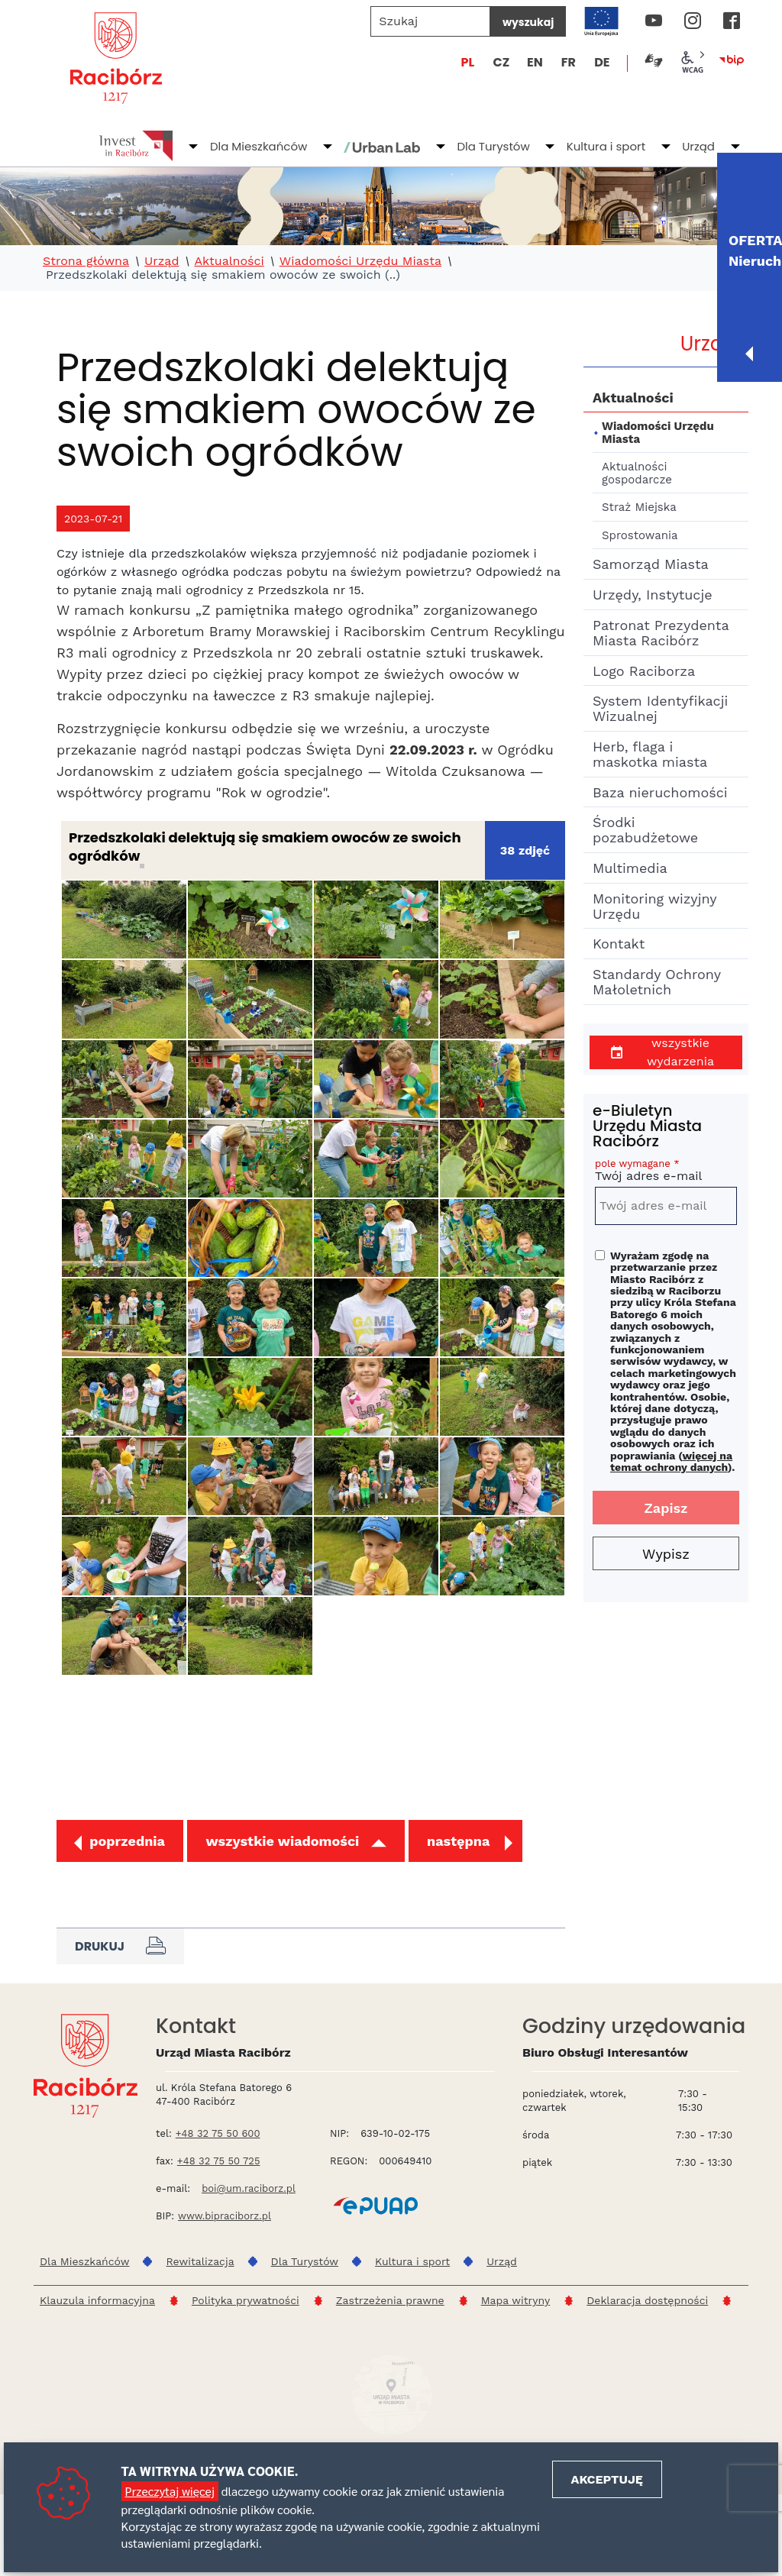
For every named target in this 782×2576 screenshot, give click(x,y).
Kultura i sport (606, 146)
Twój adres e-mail (666, 1172)
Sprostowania (639, 535)
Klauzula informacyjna (97, 2300)
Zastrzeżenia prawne (390, 2300)
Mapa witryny (516, 2300)
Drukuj (120, 1946)
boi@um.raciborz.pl (249, 2188)
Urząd (698, 146)
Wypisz (666, 1554)
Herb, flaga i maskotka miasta (650, 754)
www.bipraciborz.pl (224, 2216)
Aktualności (228, 261)
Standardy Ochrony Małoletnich (656, 981)
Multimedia (630, 868)
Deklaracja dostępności (647, 2300)
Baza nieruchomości (660, 792)
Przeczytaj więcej (170, 2491)
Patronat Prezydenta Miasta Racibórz (661, 632)
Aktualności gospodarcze (637, 473)
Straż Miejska (639, 507)
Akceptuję (607, 2479)
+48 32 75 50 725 (218, 2161)
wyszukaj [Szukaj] (528, 22)
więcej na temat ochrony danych (671, 1461)
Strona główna (86, 261)
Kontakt (619, 944)
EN (535, 62)
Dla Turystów (493, 146)
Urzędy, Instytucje (653, 595)
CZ (501, 62)
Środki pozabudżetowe (645, 829)
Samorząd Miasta (651, 564)
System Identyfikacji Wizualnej (660, 708)
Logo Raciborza (644, 671)
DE (601, 62)
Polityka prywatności (245, 2300)
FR (568, 62)
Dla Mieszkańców (258, 146)
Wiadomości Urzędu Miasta (360, 261)
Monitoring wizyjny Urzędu (654, 906)
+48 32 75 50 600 (218, 2133)
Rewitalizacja (200, 2261)
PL (468, 62)
